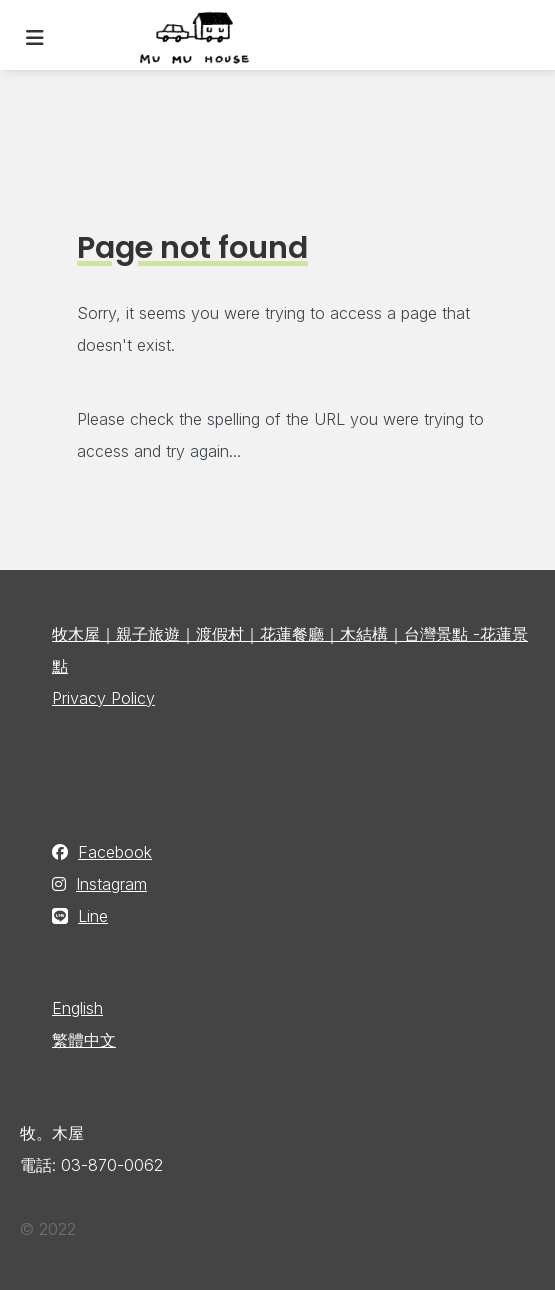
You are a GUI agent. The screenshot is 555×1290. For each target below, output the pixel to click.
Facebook (115, 852)
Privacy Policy (103, 698)
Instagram (111, 884)
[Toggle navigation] (35, 38)
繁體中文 (84, 1040)
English (77, 1008)
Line (93, 916)
